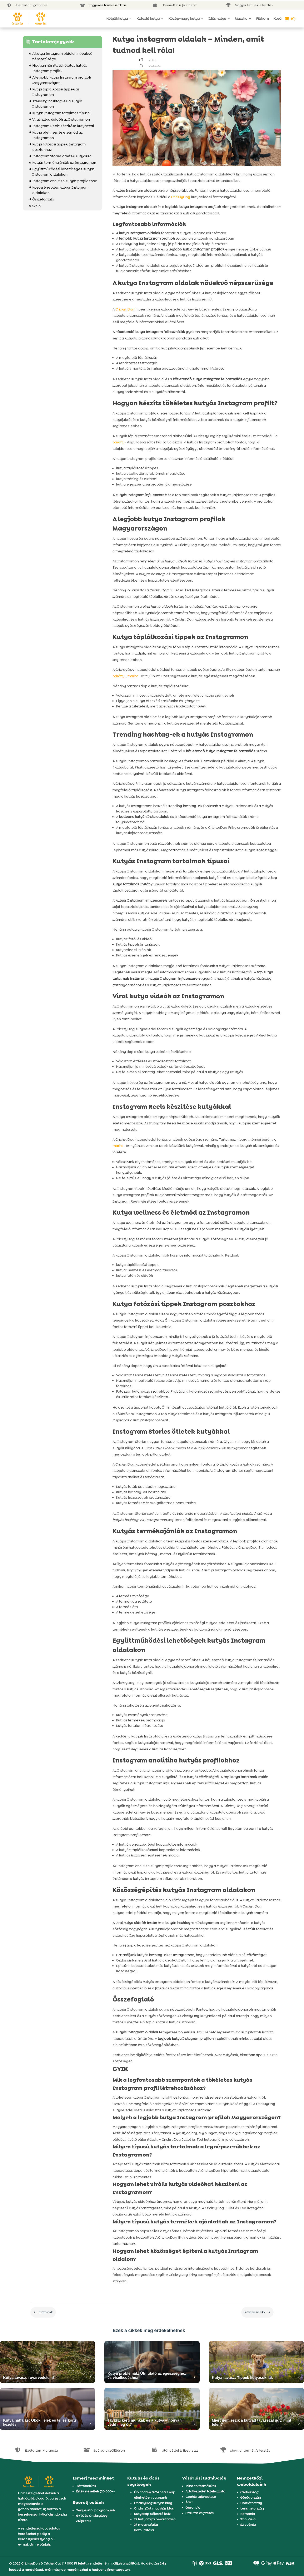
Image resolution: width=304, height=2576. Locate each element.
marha (133, 676)
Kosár (278, 18)
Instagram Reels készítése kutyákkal (61, 126)
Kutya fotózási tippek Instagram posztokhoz (57, 146)
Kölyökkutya (117, 18)
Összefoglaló (41, 199)
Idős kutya (217, 18)
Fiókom (262, 18)
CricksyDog (180, 197)
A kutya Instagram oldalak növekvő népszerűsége (61, 56)
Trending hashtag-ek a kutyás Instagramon (56, 103)
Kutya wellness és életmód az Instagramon (56, 135)
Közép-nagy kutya (184, 18)
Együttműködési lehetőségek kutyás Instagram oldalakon (61, 171)
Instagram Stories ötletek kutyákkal (61, 156)
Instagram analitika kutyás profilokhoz (63, 181)
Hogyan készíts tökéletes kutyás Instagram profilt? (58, 68)
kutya (152, 60)
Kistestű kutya (148, 18)
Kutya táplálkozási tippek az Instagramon (54, 91)
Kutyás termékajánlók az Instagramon (62, 162)
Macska (241, 18)
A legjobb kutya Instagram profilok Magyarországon (60, 80)
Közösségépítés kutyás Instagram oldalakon (59, 190)
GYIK (35, 205)
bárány (118, 442)
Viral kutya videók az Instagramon (59, 119)
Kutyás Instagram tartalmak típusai (59, 113)
